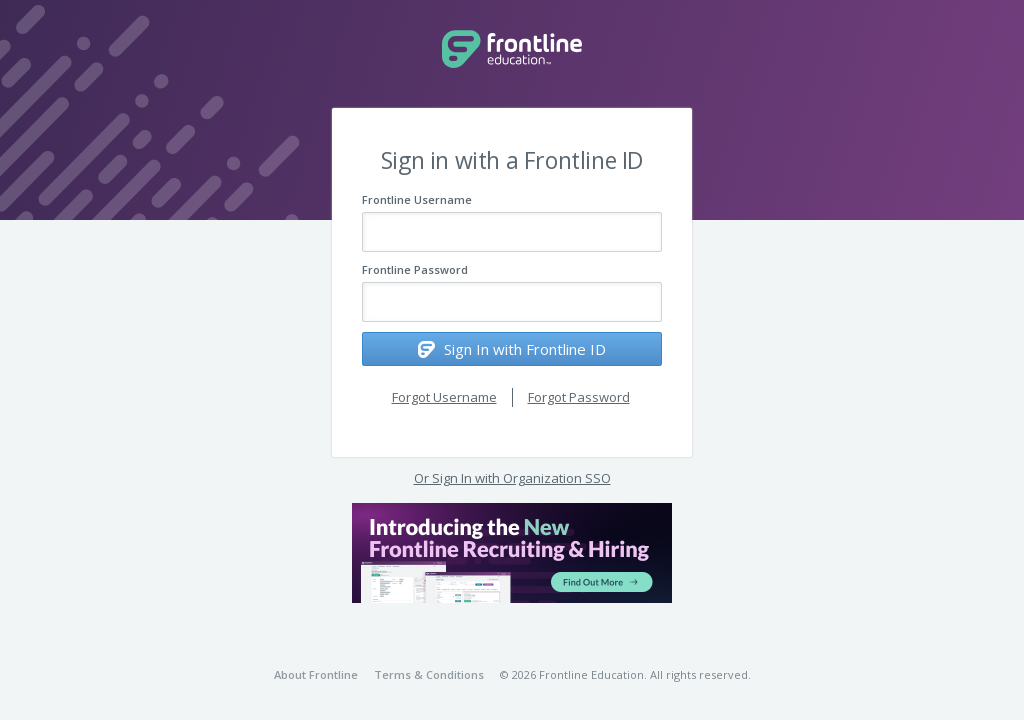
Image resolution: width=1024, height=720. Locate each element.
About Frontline (316, 674)
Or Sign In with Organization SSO (512, 478)
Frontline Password (415, 269)
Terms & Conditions (429, 674)
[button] (512, 553)
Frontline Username (417, 199)
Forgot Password (579, 397)
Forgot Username (444, 397)
